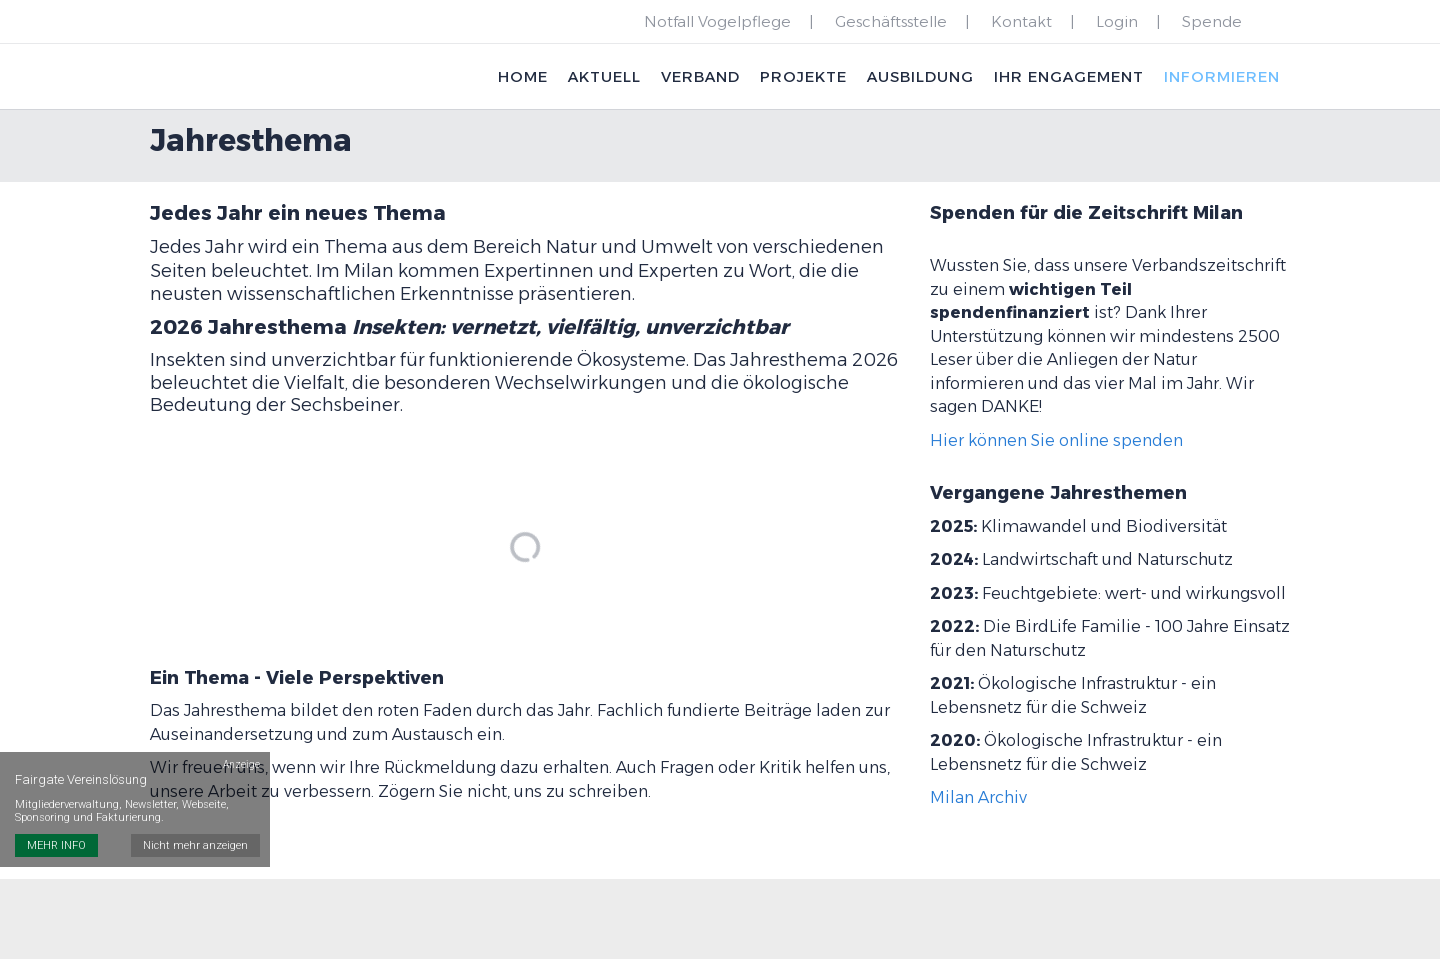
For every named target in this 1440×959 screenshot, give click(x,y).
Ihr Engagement (1067, 76)
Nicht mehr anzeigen (195, 841)
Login (1117, 21)
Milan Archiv (978, 801)
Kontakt (1021, 21)
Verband (698, 76)
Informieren (1221, 76)
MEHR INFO (56, 841)
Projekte (801, 76)
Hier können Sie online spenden (1056, 443)
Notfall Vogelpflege (717, 21)
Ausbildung (918, 76)
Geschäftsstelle (891, 21)
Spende (1212, 21)
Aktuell (602, 76)
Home (520, 76)
